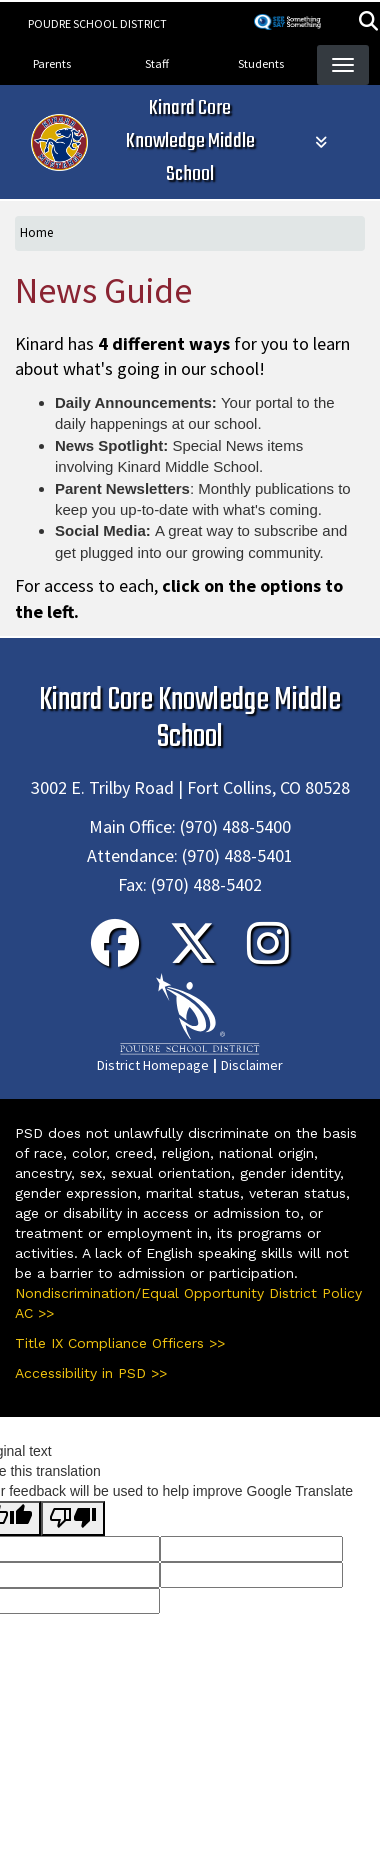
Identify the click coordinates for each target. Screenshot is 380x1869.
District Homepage (153, 1065)
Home (36, 232)
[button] (368, 23)
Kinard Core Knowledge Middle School (190, 141)
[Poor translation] (73, 1518)
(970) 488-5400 (235, 826)
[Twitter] (193, 956)
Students (261, 63)
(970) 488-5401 (237, 855)
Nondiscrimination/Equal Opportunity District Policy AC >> (188, 1303)
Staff (157, 63)
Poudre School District (97, 23)
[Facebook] (115, 956)
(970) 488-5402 (206, 884)
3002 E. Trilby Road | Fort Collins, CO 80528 (190, 787)
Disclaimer (252, 1065)
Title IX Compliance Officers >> (120, 1343)
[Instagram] (268, 956)
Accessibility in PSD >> (91, 1373)
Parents (52, 63)
